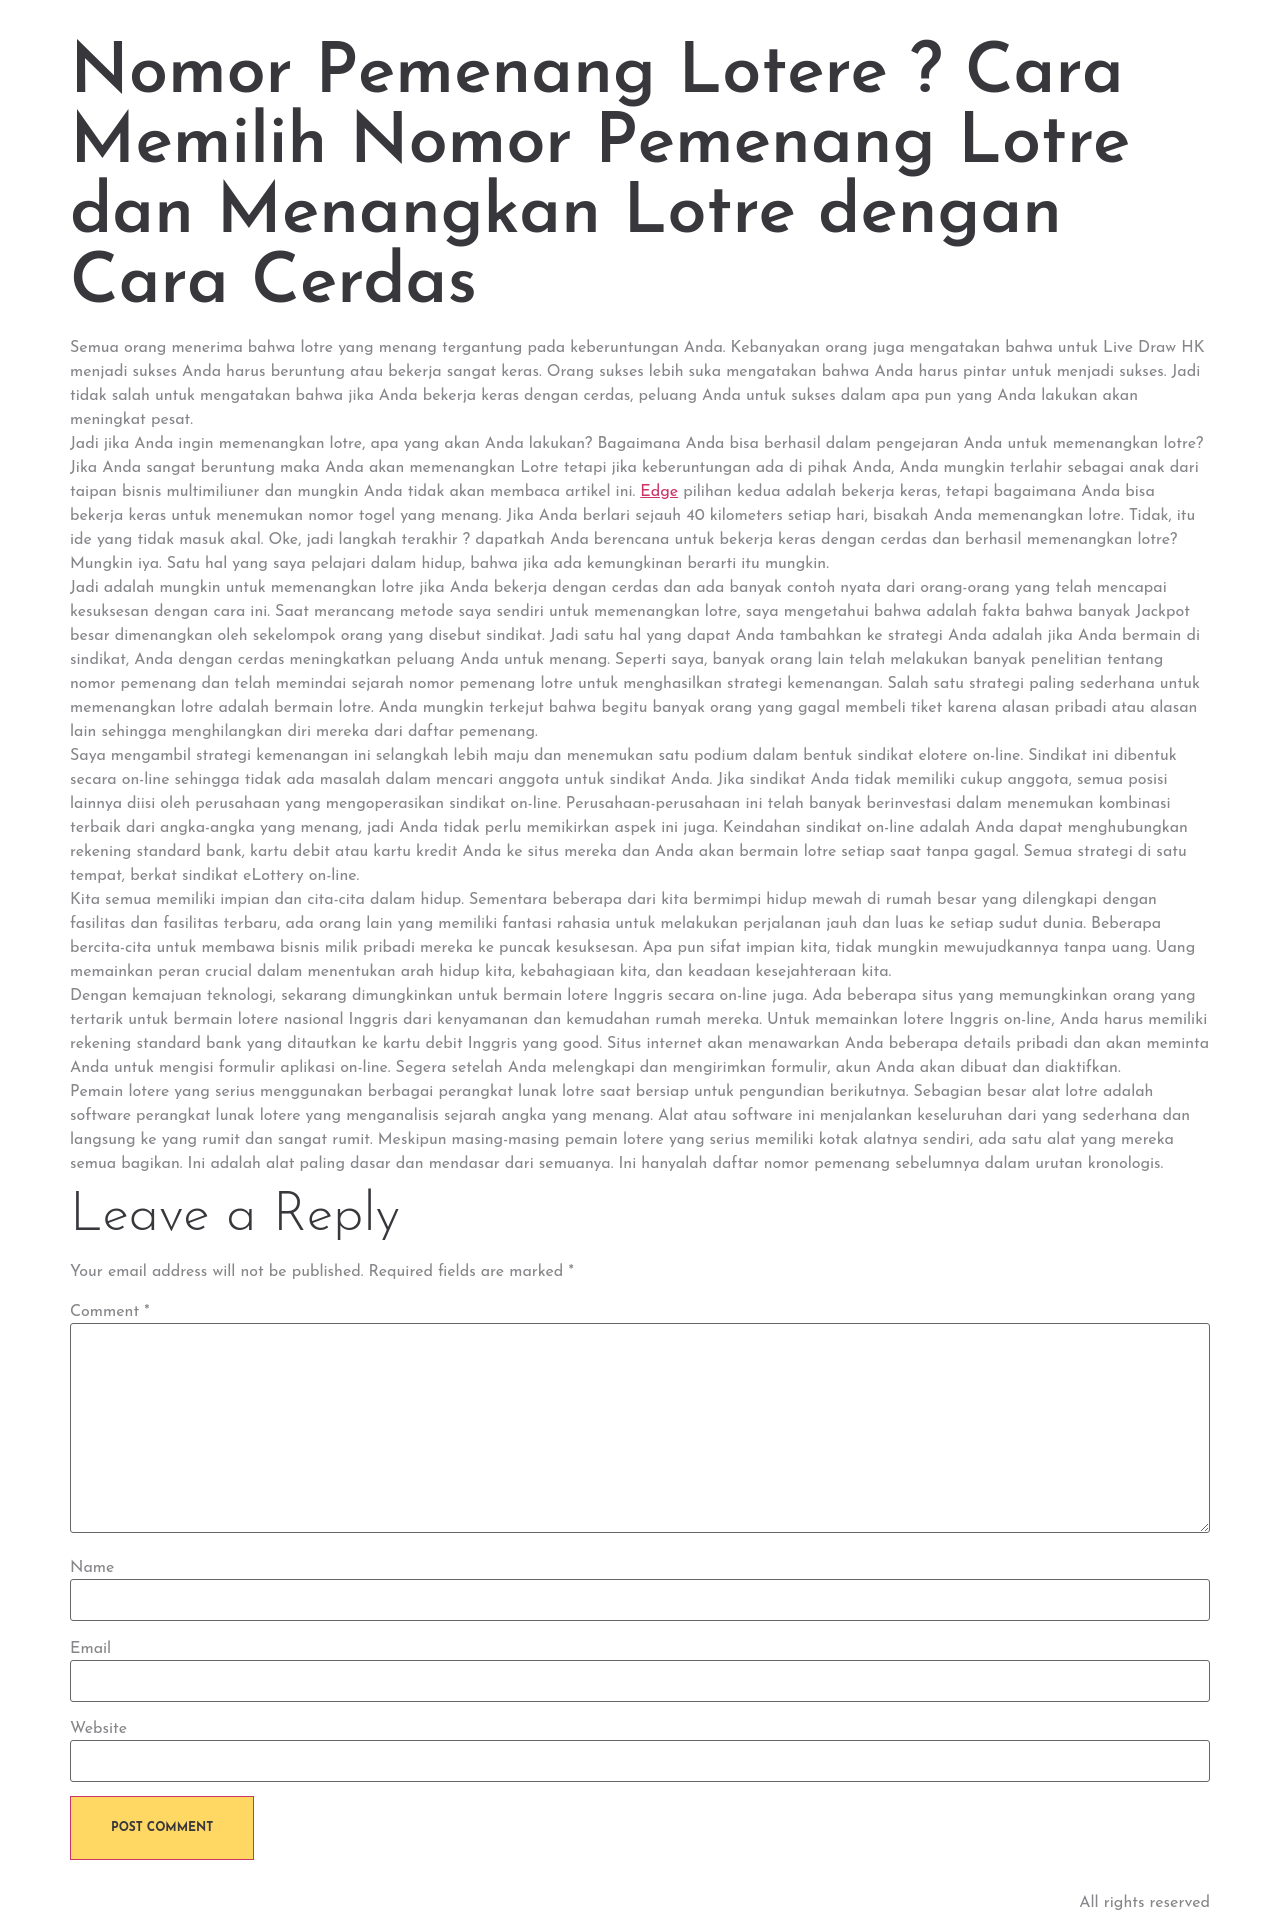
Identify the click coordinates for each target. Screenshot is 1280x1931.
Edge (659, 492)
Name (92, 1568)
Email (90, 1649)
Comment (110, 1312)
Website (98, 1729)
